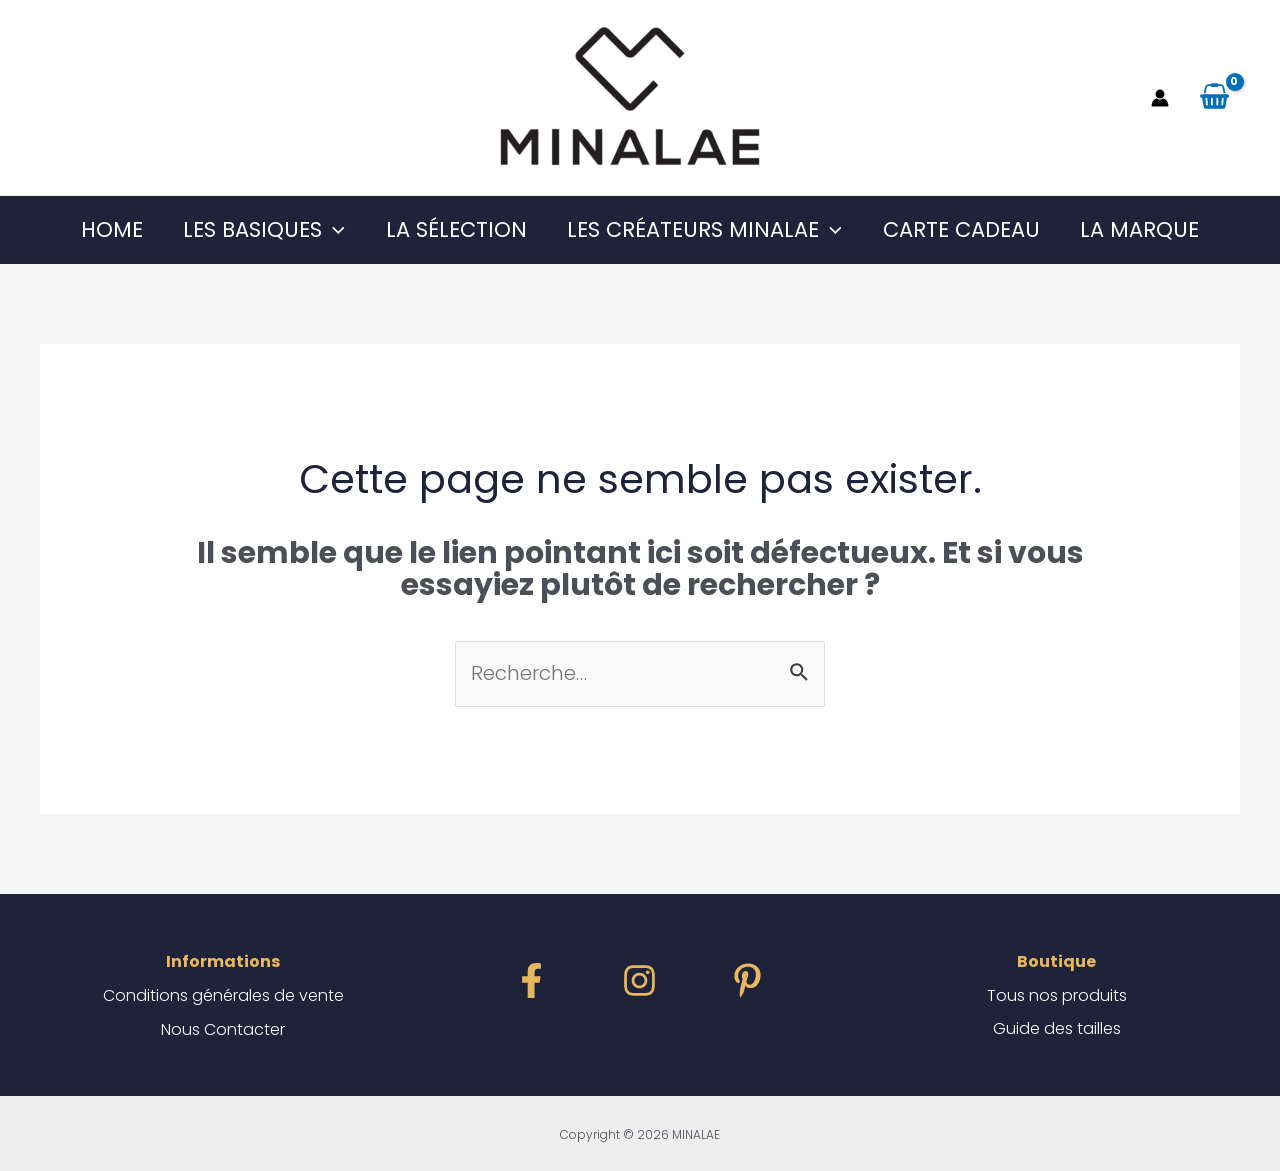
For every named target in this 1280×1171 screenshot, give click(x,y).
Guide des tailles (1057, 1029)
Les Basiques (262, 230)
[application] (331, 230)
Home (108, 229)
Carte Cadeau (963, 229)
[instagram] (639, 980)
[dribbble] (747, 980)
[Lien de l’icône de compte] (1160, 98)
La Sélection (455, 229)
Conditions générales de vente (223, 995)
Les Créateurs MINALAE (705, 230)
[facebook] (531, 980)
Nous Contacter (223, 1029)
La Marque (1143, 229)
